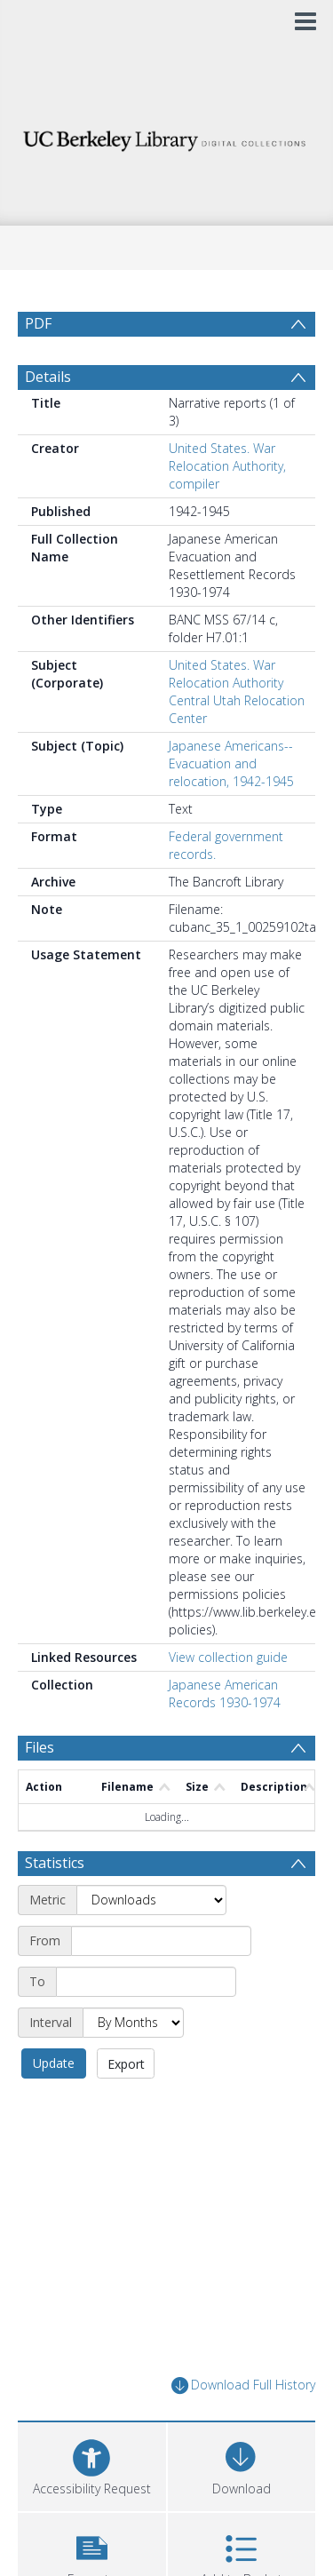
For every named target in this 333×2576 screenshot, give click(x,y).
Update (54, 2105)
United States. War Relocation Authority (226, 716)
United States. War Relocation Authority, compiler (227, 508)
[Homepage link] (167, 136)
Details (48, 419)
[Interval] (133, 2065)
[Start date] (161, 1983)
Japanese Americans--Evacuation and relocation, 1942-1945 (231, 806)
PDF (38, 323)
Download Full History (243, 2428)
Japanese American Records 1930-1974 (225, 1736)
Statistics (54, 1905)
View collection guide (228, 1699)
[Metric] (151, 1943)
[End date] (146, 2024)
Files (39, 1790)
